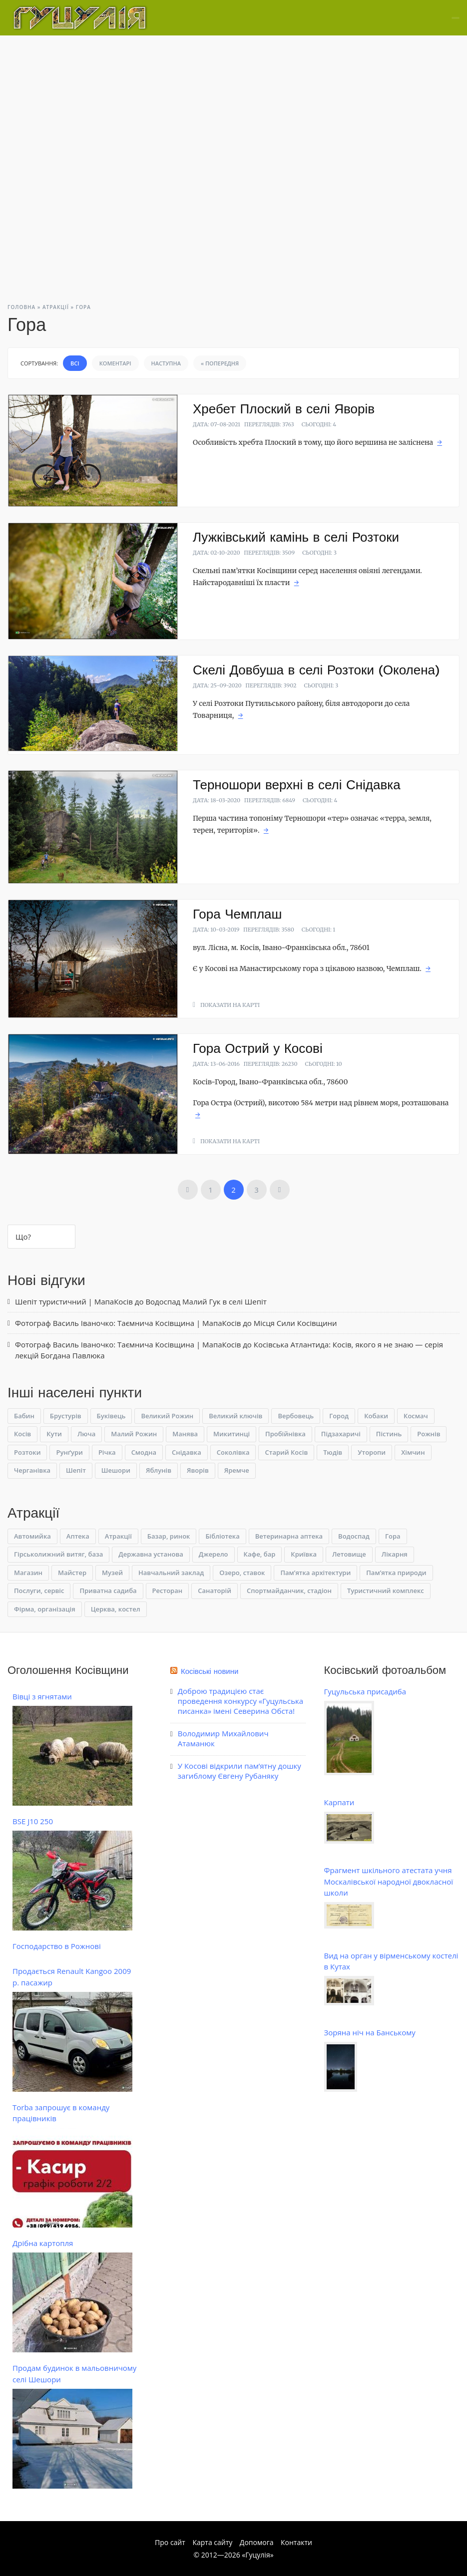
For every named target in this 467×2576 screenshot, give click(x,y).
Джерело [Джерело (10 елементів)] (213, 1554)
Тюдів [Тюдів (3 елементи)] (332, 1452)
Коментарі (115, 363)
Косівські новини (209, 1671)
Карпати (339, 1802)
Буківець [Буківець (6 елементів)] (111, 1415)
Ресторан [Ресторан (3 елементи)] (167, 1590)
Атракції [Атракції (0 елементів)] (118, 1536)
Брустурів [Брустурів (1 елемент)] (65, 1415)
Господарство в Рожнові (56, 1946)
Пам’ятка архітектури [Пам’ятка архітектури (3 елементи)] (315, 1572)
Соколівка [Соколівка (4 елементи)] (233, 1452)
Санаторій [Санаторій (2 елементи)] (214, 1590)
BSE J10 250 (32, 1821)
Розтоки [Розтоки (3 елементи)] (27, 1452)
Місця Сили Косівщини (295, 1323)
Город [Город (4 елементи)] (339, 1415)
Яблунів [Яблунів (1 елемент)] (158, 1470)
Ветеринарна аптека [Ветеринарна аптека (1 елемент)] (289, 1536)
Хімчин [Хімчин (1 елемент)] (413, 1452)
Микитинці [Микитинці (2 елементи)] (231, 1433)
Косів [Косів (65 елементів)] (22, 1433)
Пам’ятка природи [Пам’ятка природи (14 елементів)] (396, 1572)
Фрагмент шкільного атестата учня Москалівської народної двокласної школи (389, 1881)
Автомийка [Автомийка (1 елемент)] (32, 1536)
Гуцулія (257, 2555)
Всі (74, 363)
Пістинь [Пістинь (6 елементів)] (389, 1433)
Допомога (257, 2542)
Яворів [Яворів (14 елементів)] (198, 1470)
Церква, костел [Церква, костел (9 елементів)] (115, 1609)
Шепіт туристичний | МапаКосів (74, 1301)
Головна (21, 307)
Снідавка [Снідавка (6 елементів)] (186, 1452)
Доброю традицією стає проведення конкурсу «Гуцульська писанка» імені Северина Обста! (240, 1701)
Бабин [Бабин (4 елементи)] (24, 1415)
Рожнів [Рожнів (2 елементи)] (428, 1433)
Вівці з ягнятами (42, 1696)
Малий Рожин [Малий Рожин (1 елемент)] (134, 1433)
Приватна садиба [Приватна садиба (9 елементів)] (107, 1590)
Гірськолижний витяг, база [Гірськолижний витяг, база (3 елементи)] (58, 1554)
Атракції (55, 307)
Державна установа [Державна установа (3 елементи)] (150, 1554)
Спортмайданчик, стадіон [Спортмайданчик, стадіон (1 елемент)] (289, 1590)
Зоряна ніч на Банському (370, 2032)
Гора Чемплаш (237, 914)
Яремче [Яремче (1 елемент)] (236, 1470)
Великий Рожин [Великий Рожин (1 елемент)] (167, 1415)
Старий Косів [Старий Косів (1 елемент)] (286, 1452)
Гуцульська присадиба (365, 1691)
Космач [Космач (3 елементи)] (416, 1415)
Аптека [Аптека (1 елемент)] (77, 1536)
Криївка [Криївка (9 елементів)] (304, 1554)
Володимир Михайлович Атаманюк (223, 1738)
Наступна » (280, 1190)
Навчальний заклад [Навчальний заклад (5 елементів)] (171, 1572)
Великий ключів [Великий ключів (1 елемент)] (235, 1415)
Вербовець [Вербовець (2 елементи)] (296, 1415)
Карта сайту (212, 2542)
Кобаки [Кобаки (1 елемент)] (376, 1415)
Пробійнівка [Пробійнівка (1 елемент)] (285, 1433)
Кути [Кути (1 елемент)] (54, 1433)
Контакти (296, 2542)
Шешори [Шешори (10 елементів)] (115, 1470)
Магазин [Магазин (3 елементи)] (28, 1572)
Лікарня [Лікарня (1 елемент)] (395, 1554)
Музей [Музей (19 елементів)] (112, 1572)
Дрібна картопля (42, 2243)
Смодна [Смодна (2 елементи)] (143, 1452)
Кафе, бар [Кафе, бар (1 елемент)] (260, 1554)
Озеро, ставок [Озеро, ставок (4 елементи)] (242, 1572)
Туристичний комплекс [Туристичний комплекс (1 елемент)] (385, 1590)
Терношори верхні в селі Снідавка (297, 784)
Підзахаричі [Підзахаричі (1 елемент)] (341, 1433)
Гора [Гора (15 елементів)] (393, 1536)
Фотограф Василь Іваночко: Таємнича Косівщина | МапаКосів (128, 1323)
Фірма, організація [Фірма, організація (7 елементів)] (44, 1609)
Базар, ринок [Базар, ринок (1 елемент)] (168, 1536)
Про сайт (170, 2542)
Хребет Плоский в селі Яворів (284, 408)
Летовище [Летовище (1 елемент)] (349, 1554)
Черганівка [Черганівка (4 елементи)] (32, 1470)
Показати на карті (230, 1004)
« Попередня (220, 363)
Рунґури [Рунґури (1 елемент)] (69, 1452)
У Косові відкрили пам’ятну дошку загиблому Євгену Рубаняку (239, 1771)
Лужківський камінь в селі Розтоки (296, 537)
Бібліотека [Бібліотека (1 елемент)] (222, 1536)
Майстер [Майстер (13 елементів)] (72, 1572)
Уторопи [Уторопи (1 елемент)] (372, 1452)
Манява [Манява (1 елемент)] (185, 1433)
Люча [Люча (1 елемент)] (86, 1433)
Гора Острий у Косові (258, 1048)
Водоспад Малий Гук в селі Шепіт (205, 1301)
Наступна (166, 363)
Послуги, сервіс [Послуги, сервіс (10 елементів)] (39, 1590)
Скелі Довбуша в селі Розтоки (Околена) (316, 669)
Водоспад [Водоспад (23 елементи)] (354, 1536)
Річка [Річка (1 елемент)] (107, 1452)
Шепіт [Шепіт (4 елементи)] (76, 1470)
